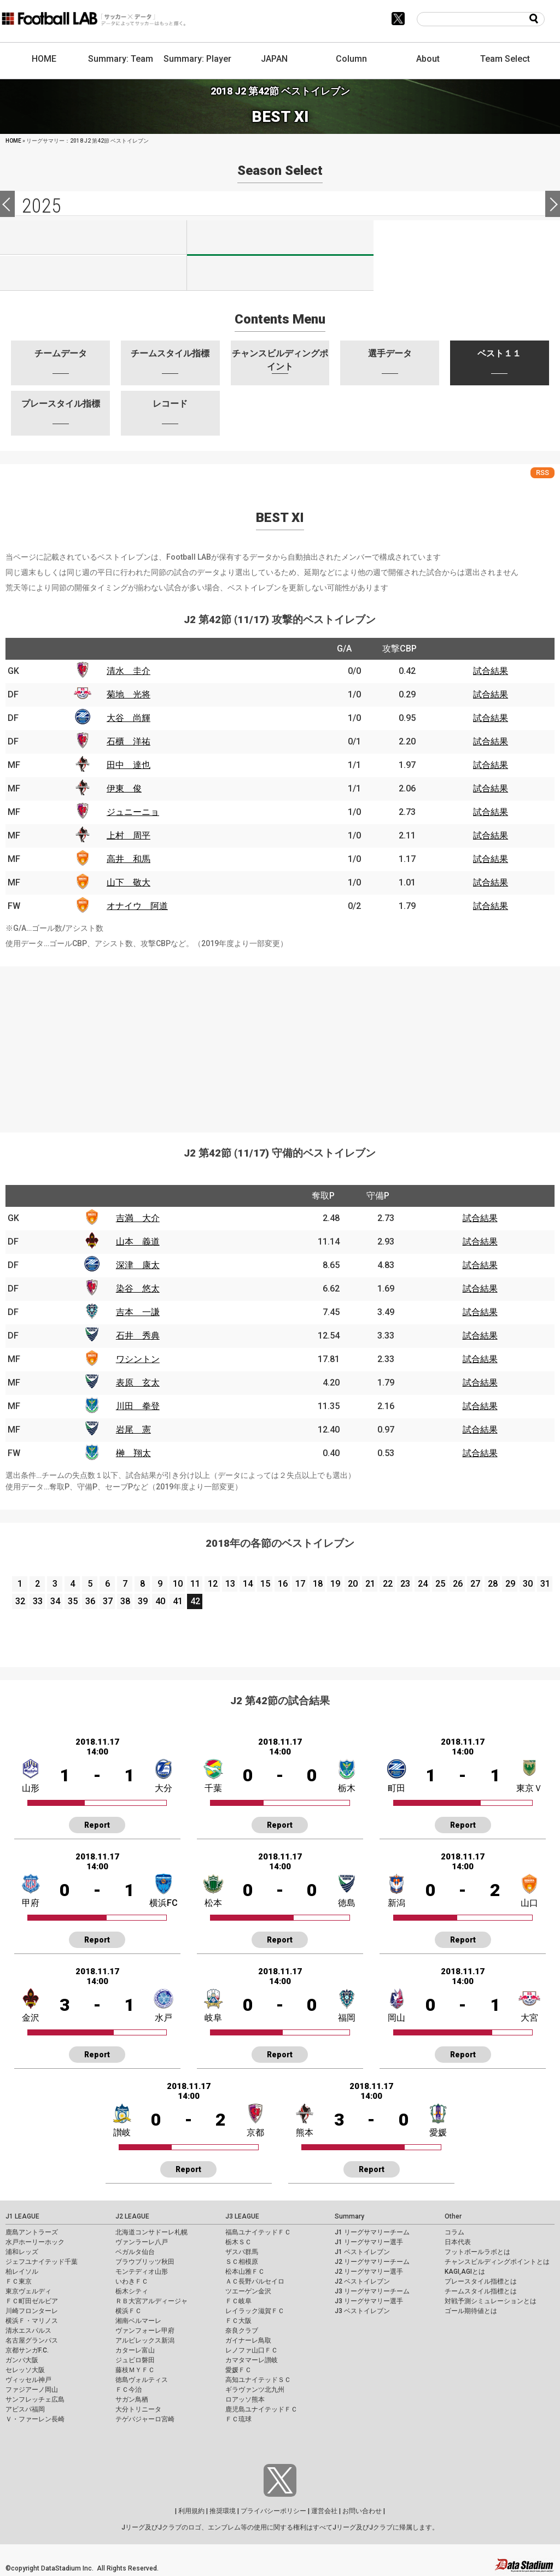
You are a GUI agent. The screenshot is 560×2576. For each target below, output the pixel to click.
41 (178, 1601)
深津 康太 (138, 1265)
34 (55, 1601)
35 (73, 1601)
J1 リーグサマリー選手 (369, 2242)
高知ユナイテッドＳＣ (258, 2380)
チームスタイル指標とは (481, 2291)
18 (318, 1584)
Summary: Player (197, 59)
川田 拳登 (138, 1406)
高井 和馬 (128, 859)
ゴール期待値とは (471, 2311)
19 (335, 1584)
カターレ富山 (135, 2350)
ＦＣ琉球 (238, 2419)
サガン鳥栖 (131, 2399)
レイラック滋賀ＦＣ (254, 2311)
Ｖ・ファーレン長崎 (35, 2419)
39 (143, 1601)
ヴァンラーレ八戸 (141, 2242)
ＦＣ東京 (18, 2281)
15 (265, 1584)
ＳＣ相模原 (241, 2262)
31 (545, 1584)
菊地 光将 (128, 694)
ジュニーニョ (133, 812)
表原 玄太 (138, 1382)
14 (248, 1584)
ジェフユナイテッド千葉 (41, 2262)
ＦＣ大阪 (238, 2321)
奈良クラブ (241, 2330)
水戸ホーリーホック (35, 2242)
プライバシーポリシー (273, 2511)
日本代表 (458, 2242)
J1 (93, 237)
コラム (454, 2232)
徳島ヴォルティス (141, 2380)
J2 (280, 238)
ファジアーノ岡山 (31, 2389)
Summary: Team (120, 59)
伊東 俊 (124, 788)
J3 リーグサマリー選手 (369, 2301)
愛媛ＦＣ (238, 2370)
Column (351, 59)
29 (510, 1584)
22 (388, 1584)
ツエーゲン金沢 (248, 2291)
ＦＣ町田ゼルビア (31, 2301)
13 (230, 1584)
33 (38, 1601)
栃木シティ (131, 2291)
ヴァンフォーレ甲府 (144, 2330)
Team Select (505, 59)
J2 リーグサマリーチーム (372, 2262)
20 (353, 1584)
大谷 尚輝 (128, 718)
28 (493, 1584)
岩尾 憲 (133, 1429)
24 (423, 1584)
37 (108, 1601)
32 (20, 1601)
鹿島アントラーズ (31, 2232)
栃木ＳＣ (238, 2242)
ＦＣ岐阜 (238, 2301)
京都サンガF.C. (27, 2350)
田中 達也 (128, 765)
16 (283, 1584)
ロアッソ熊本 (245, 2399)
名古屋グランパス (31, 2340)
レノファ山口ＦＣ (251, 2350)
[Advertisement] (280, 1042)
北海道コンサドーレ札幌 (151, 2232)
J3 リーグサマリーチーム (372, 2291)
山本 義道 (138, 1241)
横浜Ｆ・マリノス (31, 2321)
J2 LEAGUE (132, 2216)
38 (125, 1601)
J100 (93, 273)
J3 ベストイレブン (362, 2311)
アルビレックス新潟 (144, 2340)
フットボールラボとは (477, 2252)
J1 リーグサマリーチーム (372, 2232)
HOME (44, 59)
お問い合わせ (362, 2511)
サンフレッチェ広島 (35, 2399)
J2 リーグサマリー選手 (369, 2271)
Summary (349, 2216)
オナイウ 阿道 (137, 906)
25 (440, 1584)
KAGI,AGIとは (465, 2271)
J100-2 (280, 273)
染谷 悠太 (138, 1288)
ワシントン (138, 1359)
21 (370, 1584)
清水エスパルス (28, 2330)
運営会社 (324, 2511)
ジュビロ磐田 (135, 2360)
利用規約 (191, 2511)
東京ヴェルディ (28, 2291)
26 (458, 1584)
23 (405, 1584)
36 (90, 1601)
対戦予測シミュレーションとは (490, 2301)
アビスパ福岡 (25, 2409)
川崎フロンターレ (31, 2311)
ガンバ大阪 (21, 2360)
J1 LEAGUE (22, 2216)
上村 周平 (128, 835)
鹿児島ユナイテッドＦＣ (261, 2409)
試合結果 (490, 671)
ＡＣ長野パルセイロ (254, 2281)
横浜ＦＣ (128, 2311)
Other (453, 2216)
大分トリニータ (138, 2409)
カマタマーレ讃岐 (251, 2360)
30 (528, 1584)
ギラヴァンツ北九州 (254, 2389)
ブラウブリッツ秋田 (144, 2262)
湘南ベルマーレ (138, 2321)
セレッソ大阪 (25, 2370)
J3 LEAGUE (242, 2216)
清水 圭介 (128, 671)
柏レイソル (21, 2271)
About (428, 59)
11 (195, 1584)
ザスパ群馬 (241, 2252)
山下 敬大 (128, 882)
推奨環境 (222, 2511)
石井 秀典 (138, 1335)
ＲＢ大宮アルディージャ (151, 2301)
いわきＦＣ (131, 2281)
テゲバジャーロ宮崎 (144, 2419)
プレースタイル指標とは (481, 2281)
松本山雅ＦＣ (245, 2271)
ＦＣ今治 (128, 2389)
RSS (542, 472)
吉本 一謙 (138, 1312)
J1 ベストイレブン (362, 2252)
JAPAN (274, 59)
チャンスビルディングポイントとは (497, 2262)
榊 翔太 (133, 1453)
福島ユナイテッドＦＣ (258, 2232)
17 (300, 1584)
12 (213, 1584)
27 (475, 1584)
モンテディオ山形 (141, 2271)
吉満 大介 (138, 1218)
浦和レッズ (21, 2252)
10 (178, 1584)
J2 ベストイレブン (362, 2281)
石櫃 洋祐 (128, 741)
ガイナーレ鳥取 (248, 2340)
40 (160, 1601)
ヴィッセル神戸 (28, 2380)
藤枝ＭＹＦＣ (135, 2370)
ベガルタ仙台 (135, 2252)
